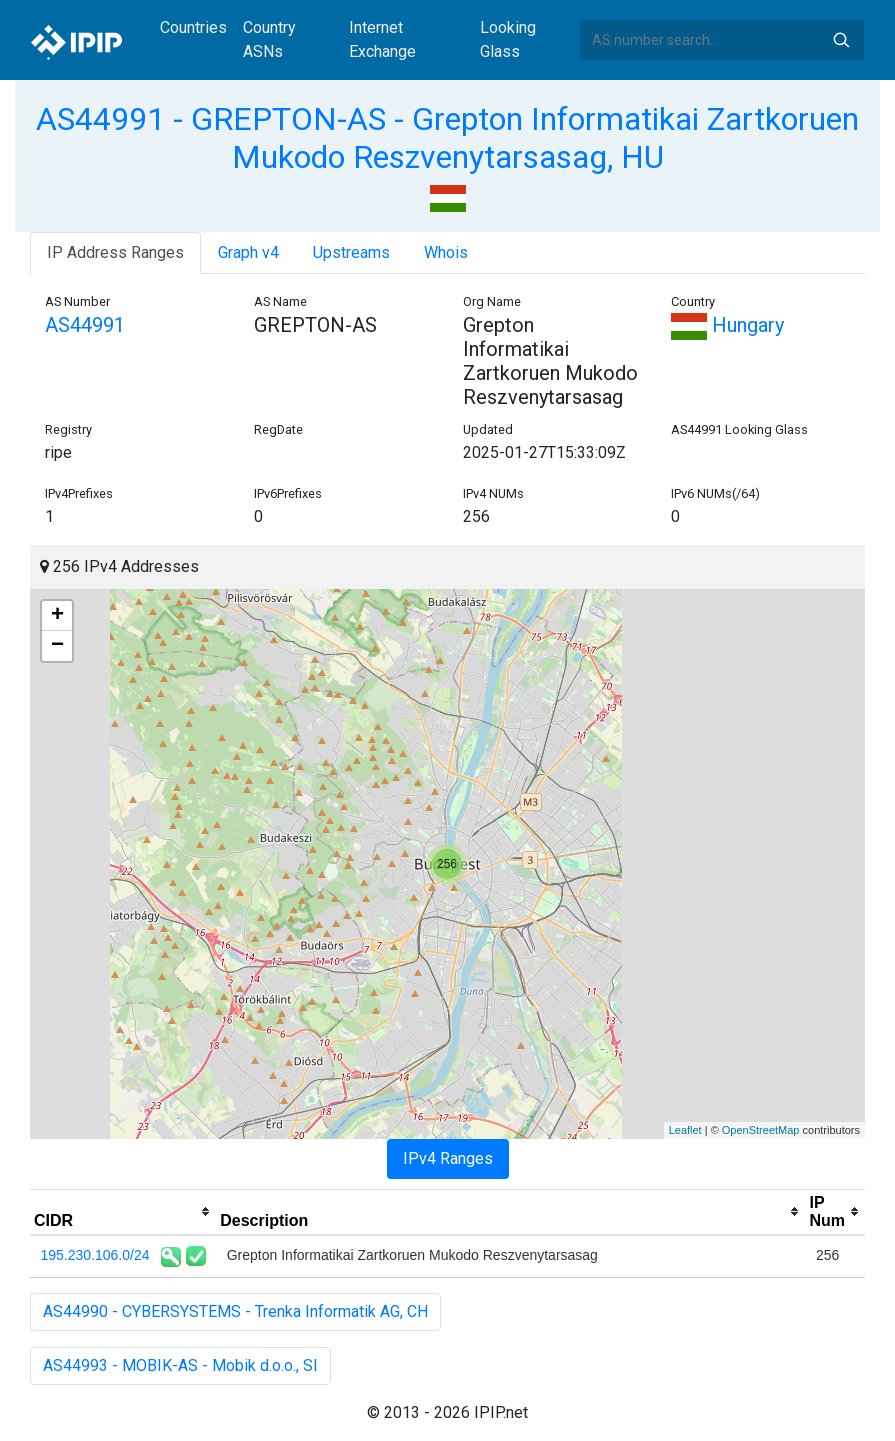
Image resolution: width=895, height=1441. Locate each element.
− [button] (57, 646)
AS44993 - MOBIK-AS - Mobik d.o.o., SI (180, 1365)
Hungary (727, 325)
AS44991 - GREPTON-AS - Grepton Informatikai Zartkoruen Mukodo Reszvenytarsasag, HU (447, 138)
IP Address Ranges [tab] (115, 252)
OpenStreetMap (761, 1130)
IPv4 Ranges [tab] (448, 1158)
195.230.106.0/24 (95, 1255)
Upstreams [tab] (351, 252)
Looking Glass (508, 39)
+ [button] (57, 616)
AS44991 (85, 325)
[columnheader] (123, 1212)
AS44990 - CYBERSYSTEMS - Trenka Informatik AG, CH (235, 1311)
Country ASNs (269, 39)
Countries (193, 27)
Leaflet (685, 1130)
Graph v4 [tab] (248, 252)
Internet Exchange (382, 39)
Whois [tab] (446, 252)
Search (841, 40)
